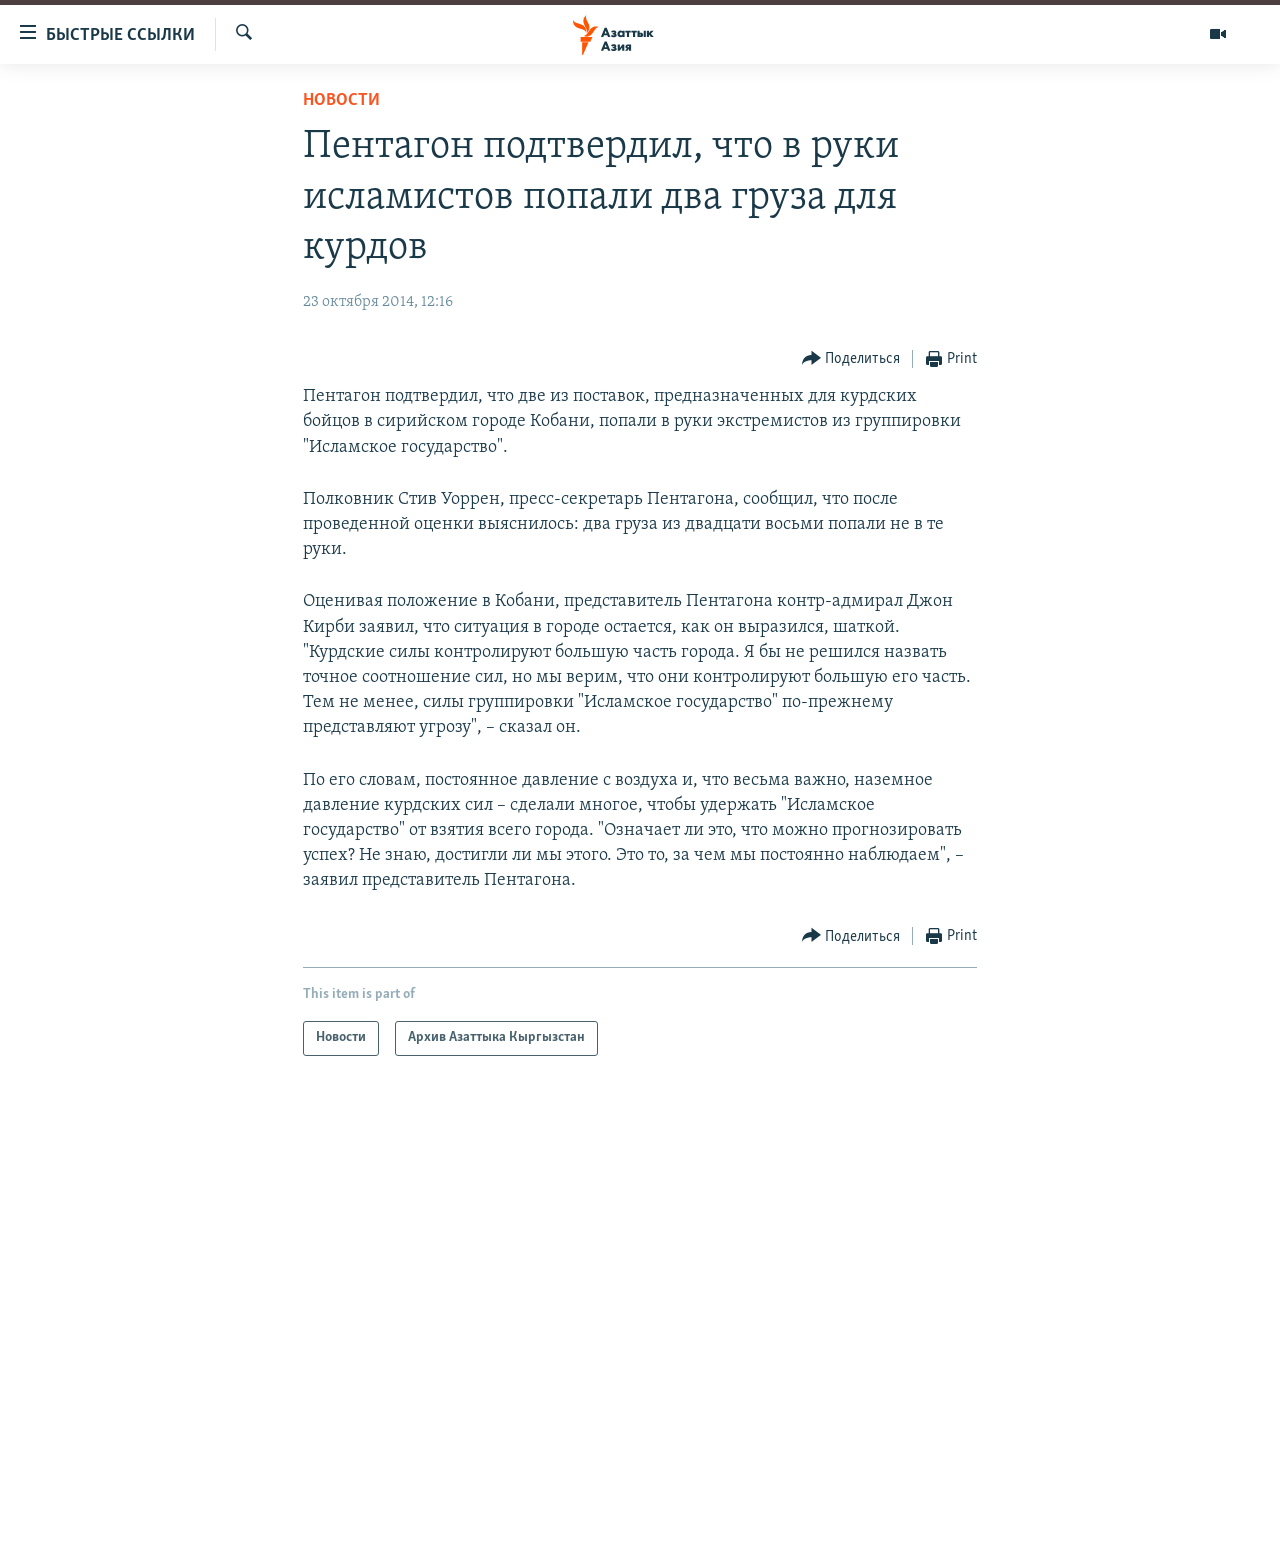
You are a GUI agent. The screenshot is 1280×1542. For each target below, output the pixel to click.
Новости (341, 100)
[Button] (851, 359)
